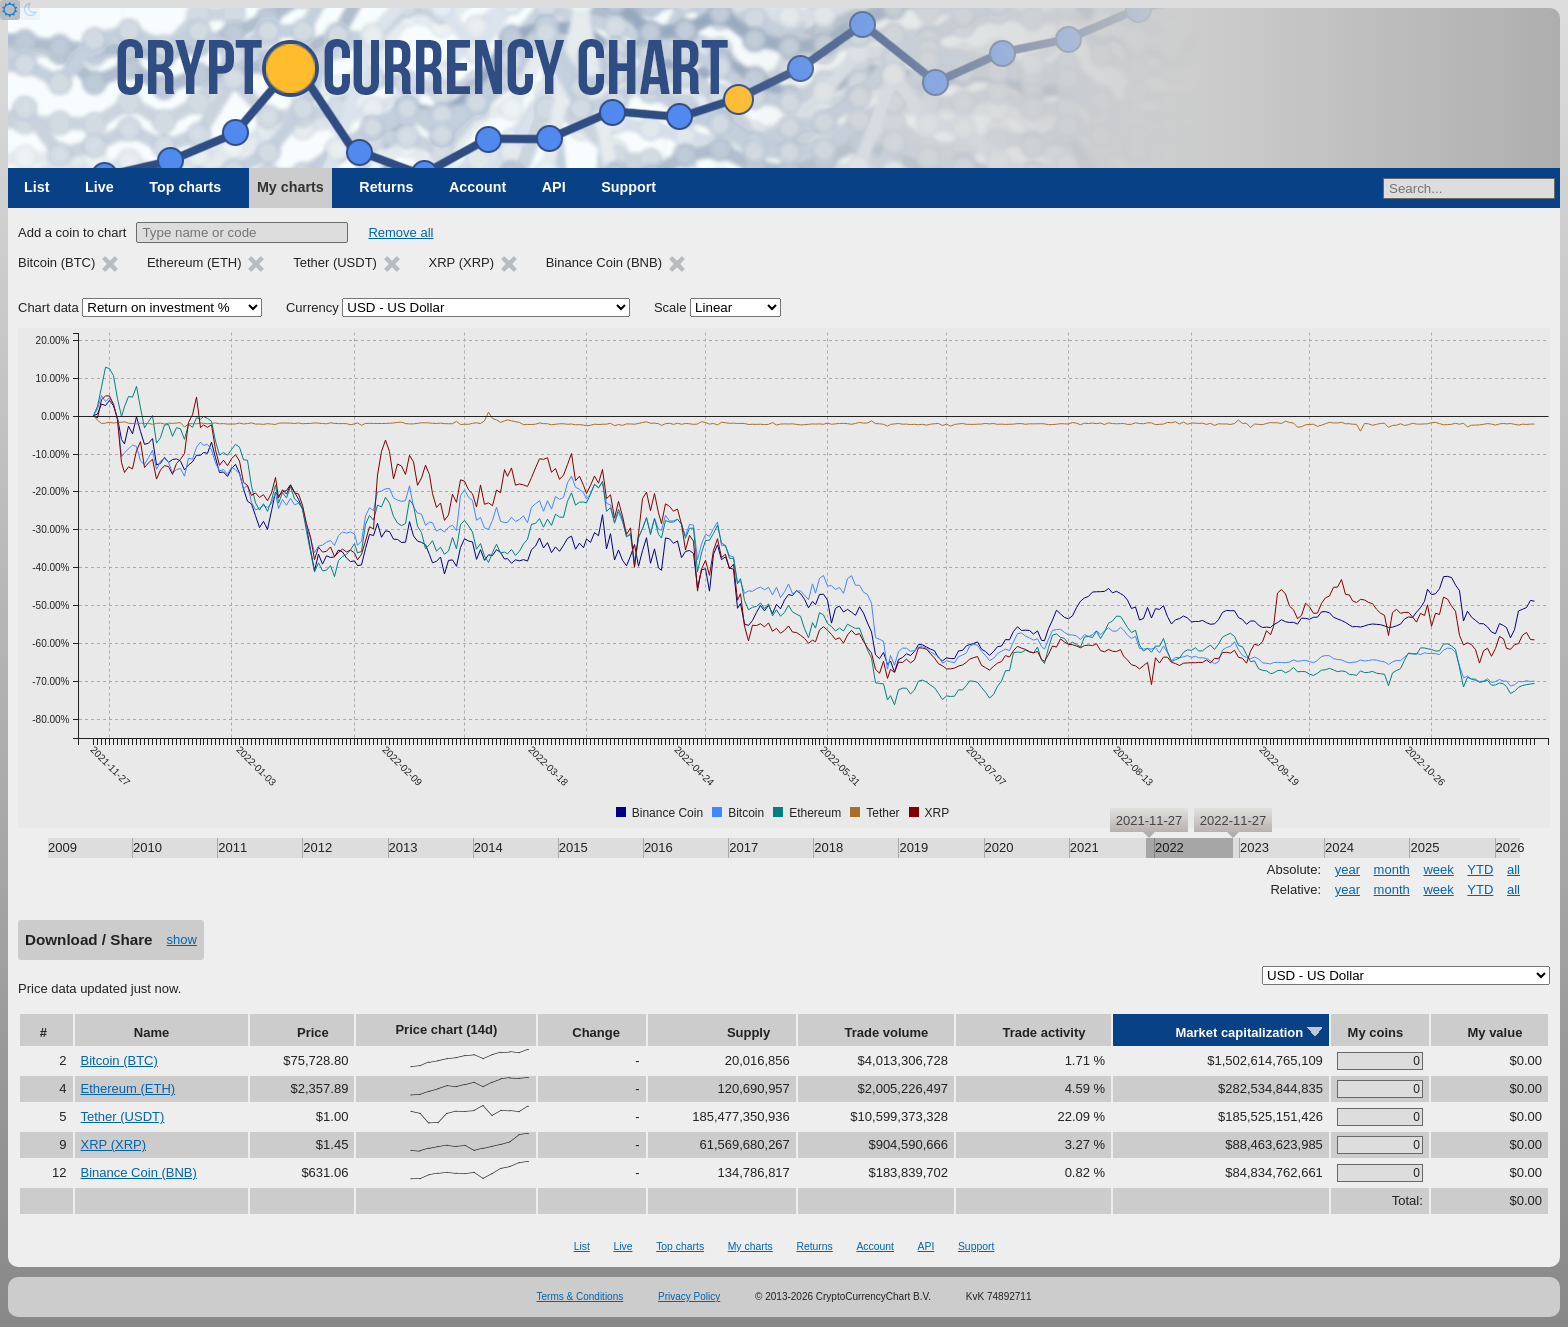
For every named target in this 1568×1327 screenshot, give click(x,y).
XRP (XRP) (114, 1144)
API (554, 187)
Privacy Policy (689, 1296)
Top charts (185, 187)
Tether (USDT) (123, 1116)
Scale (670, 307)
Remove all (400, 232)
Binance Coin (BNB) (139, 1172)
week (1438, 869)
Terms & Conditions (580, 1296)
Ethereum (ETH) (128, 1088)
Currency (312, 307)
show (182, 939)
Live (99, 187)
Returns (386, 187)
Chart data (48, 307)
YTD (1480, 869)
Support (628, 187)
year (1347, 869)
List (36, 187)
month (1392, 869)
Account (477, 187)
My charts (290, 187)
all (1513, 869)
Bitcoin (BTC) (119, 1060)
